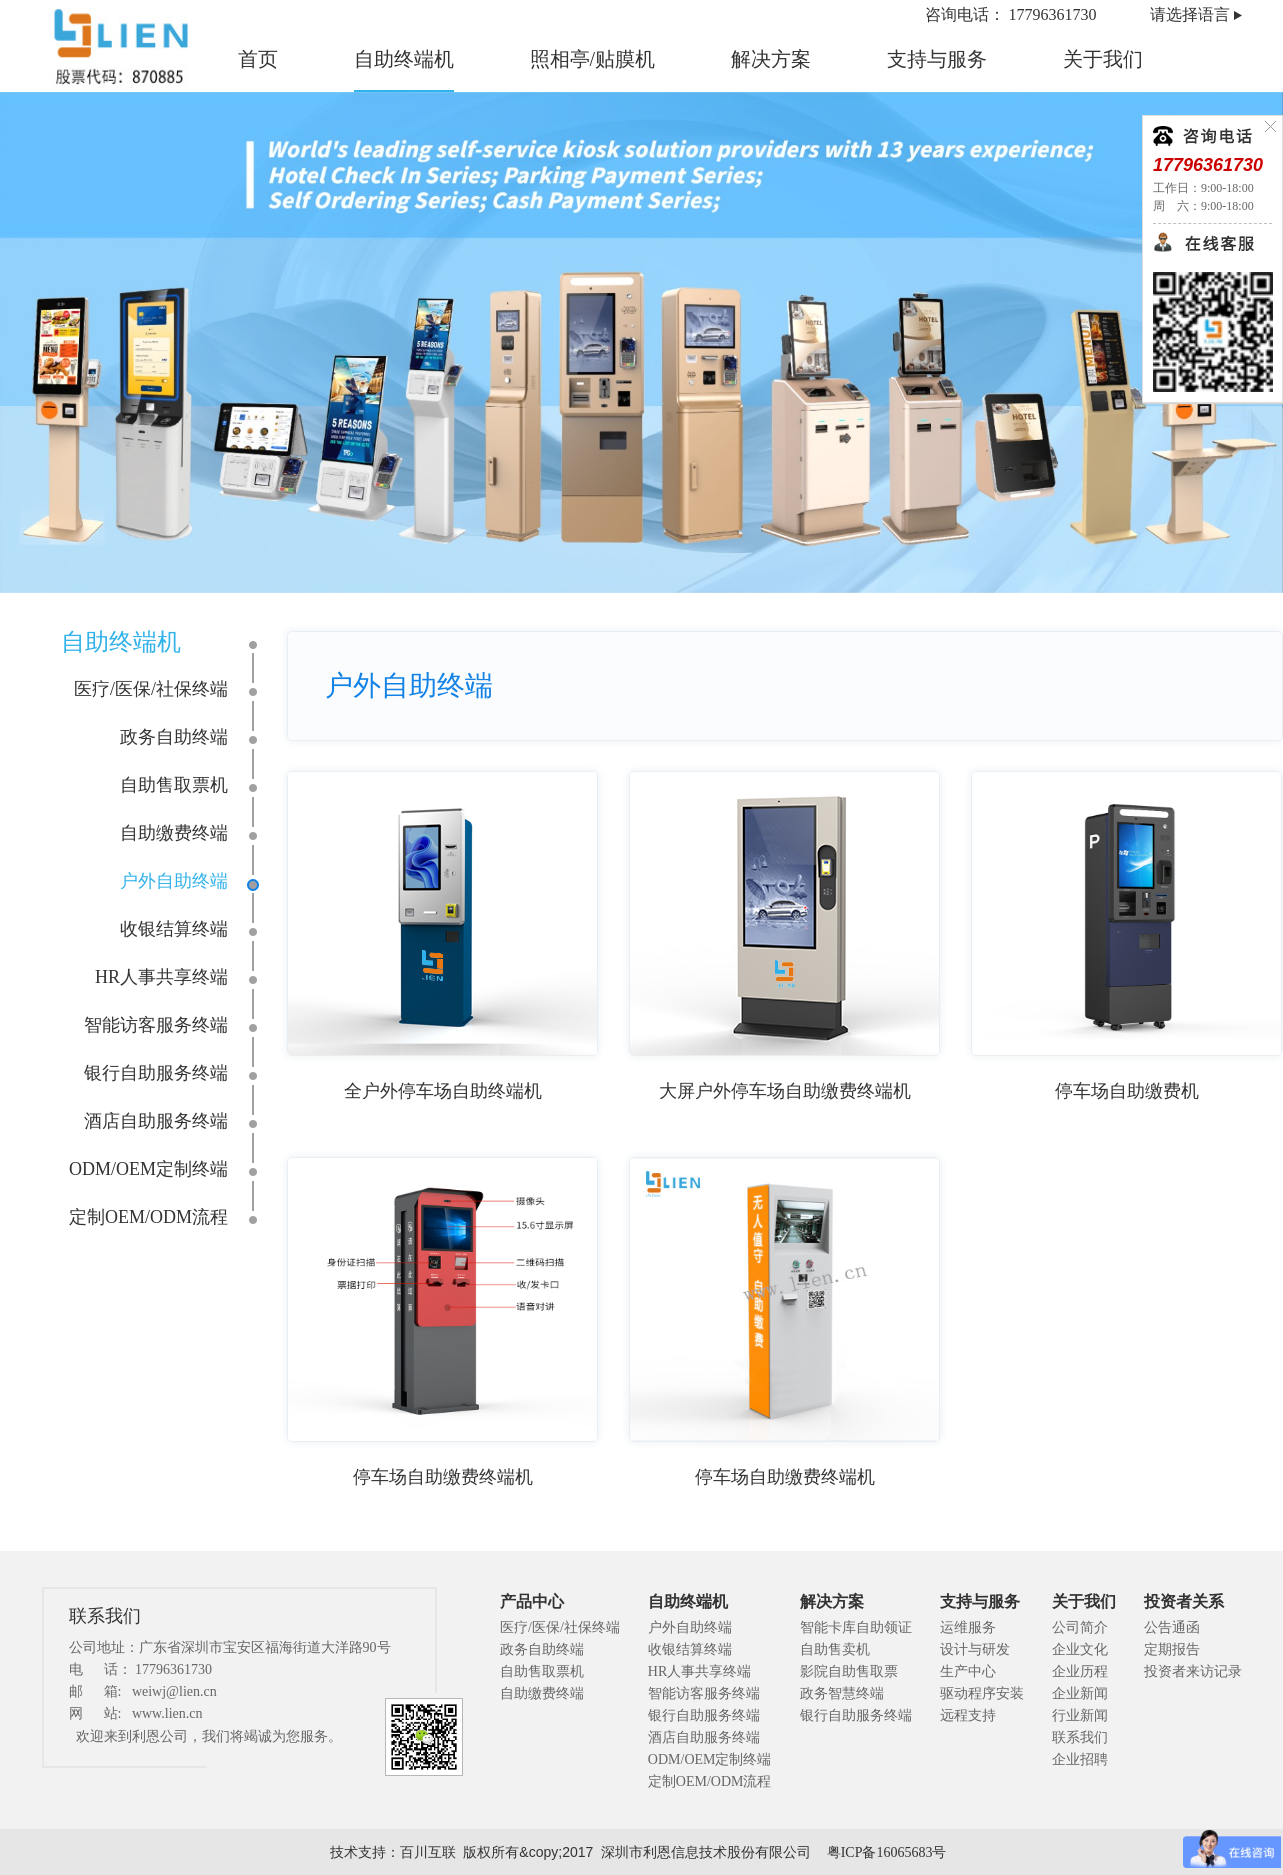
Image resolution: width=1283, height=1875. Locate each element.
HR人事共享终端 (161, 977)
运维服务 (968, 1627)
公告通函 (1172, 1627)
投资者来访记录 (1193, 1671)
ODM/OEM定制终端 (148, 1169)
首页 (258, 59)
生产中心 (968, 1671)
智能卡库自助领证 (856, 1627)
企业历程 (1080, 1671)
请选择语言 (1190, 14)
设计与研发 (975, 1649)
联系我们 (1080, 1737)
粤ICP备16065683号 (887, 1852)
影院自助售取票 (849, 1671)
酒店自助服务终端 (156, 1121)
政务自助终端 (174, 737)
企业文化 (1080, 1649)
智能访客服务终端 (156, 1025)
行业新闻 (1080, 1715)
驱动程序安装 (982, 1693)
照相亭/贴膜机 (593, 59)
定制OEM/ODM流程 (148, 1217)
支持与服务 (937, 59)
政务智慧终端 (842, 1693)
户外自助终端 (174, 881)
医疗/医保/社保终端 (151, 689)
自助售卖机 (835, 1649)
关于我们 (1103, 59)
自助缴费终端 (174, 833)
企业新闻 (1080, 1693)
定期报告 (1172, 1649)
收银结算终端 (174, 929)
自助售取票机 (174, 785)
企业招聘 (1080, 1759)
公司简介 (1080, 1627)
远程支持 (968, 1715)
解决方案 (771, 59)
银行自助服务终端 (156, 1073)
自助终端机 (404, 59)
